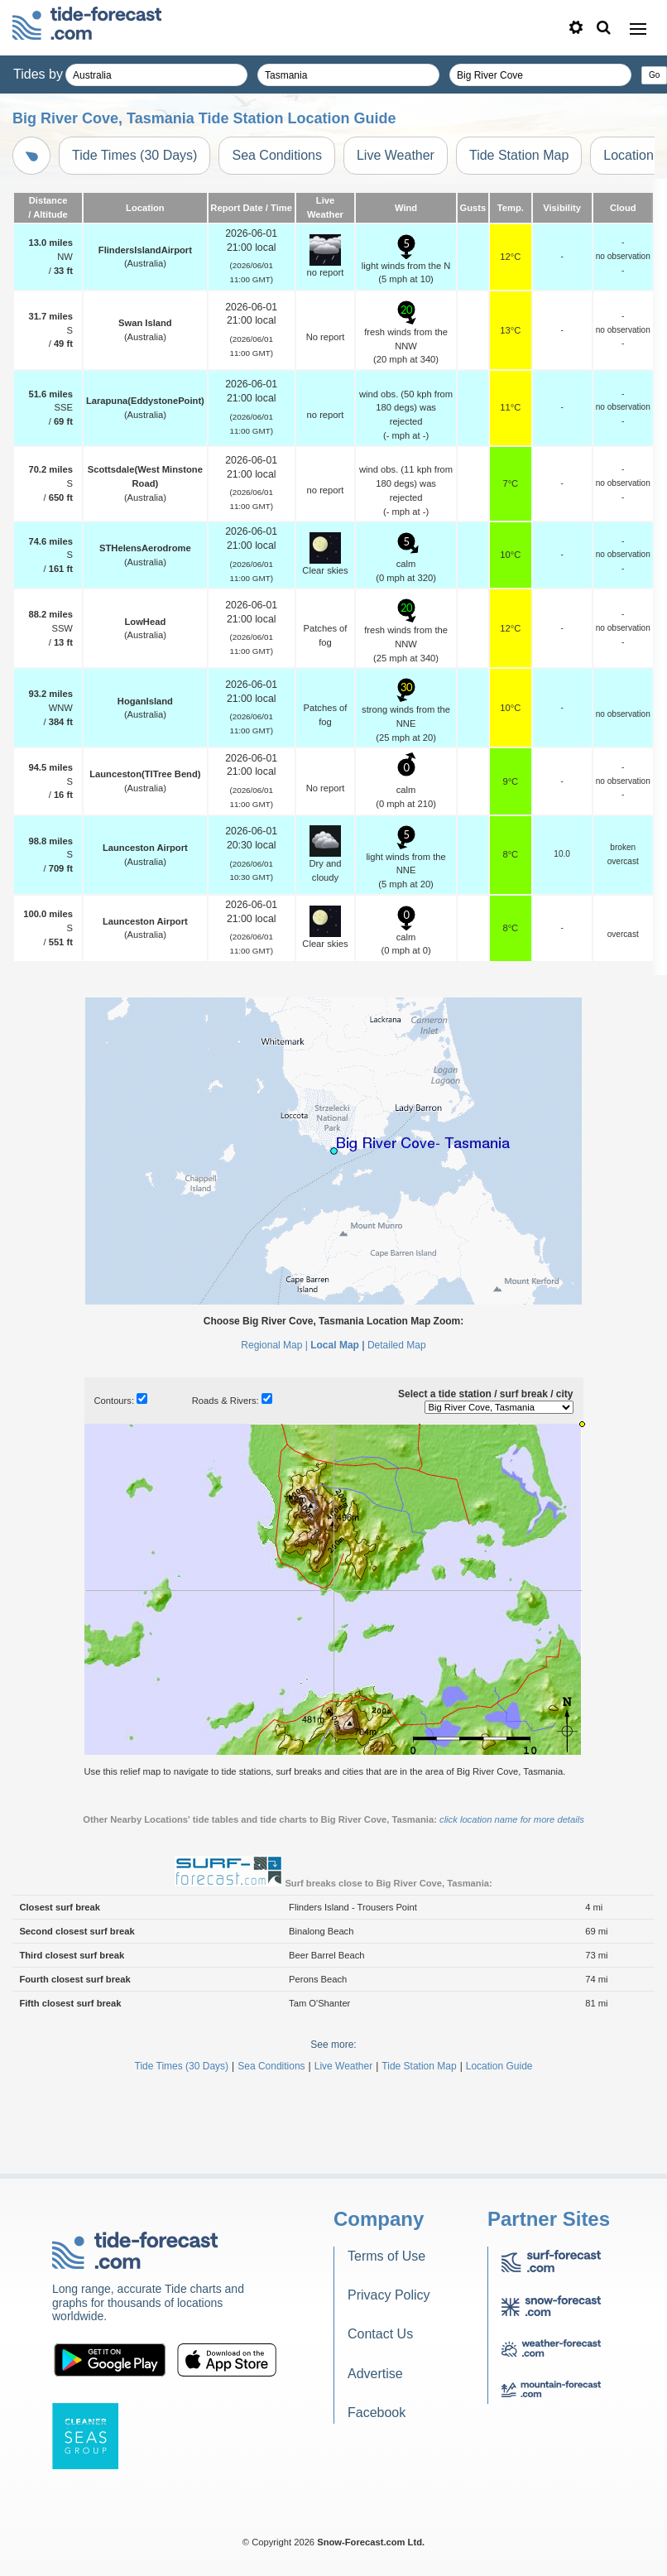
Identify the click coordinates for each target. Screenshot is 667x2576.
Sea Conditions (277, 155)
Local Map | (337, 1345)
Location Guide (499, 2066)
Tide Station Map (519, 155)
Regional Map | (274, 1345)
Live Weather (395, 155)
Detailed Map (396, 1345)
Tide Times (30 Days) (134, 155)
